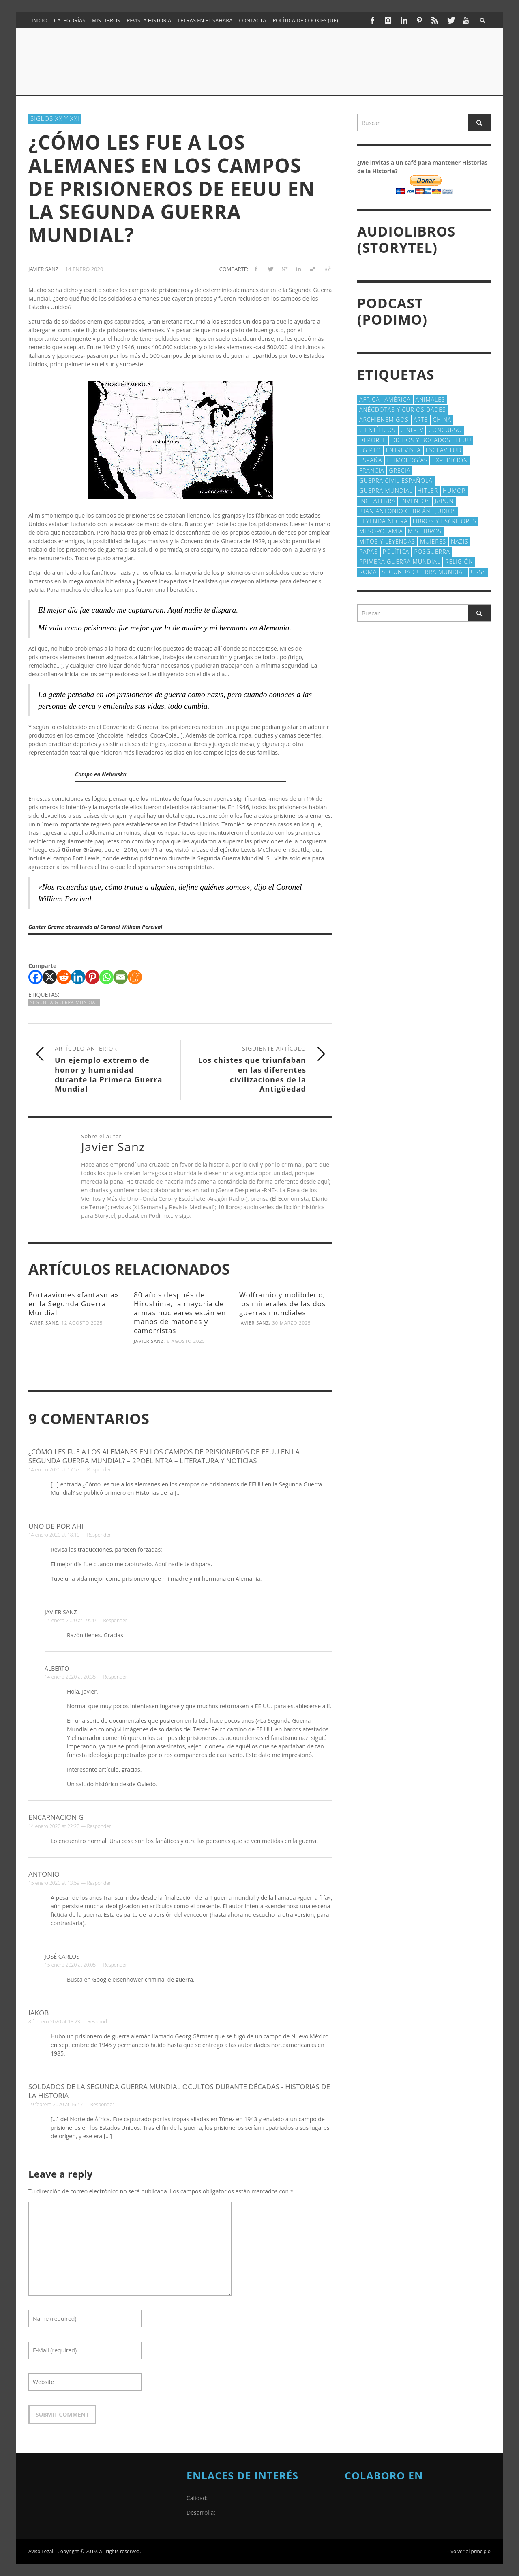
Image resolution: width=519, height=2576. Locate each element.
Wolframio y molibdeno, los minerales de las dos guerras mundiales (282, 1303)
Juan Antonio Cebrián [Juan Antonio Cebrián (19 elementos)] (395, 511)
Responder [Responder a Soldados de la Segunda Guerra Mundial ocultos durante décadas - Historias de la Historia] (102, 2104)
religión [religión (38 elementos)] (459, 562)
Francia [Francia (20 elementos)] (371, 470)
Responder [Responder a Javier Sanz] (115, 1620)
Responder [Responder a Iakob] (100, 2021)
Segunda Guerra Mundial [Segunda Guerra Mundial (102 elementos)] (424, 572)
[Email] (121, 977)
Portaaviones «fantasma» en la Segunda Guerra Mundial (73, 1303)
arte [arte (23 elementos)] (421, 420)
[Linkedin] (78, 977)
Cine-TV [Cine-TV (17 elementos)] (412, 430)
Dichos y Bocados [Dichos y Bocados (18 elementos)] (420, 440)
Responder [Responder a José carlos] (115, 1964)
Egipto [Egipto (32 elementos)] (370, 450)
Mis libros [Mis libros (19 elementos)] (425, 531)
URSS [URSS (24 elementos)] (478, 572)
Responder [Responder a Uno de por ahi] (99, 1534)
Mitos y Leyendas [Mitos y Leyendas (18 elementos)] (387, 541)
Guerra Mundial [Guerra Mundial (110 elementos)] (386, 491)
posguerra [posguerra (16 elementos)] (432, 551)
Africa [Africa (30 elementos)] (369, 399)
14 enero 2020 (84, 269)
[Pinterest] (92, 977)
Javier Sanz (43, 1323)
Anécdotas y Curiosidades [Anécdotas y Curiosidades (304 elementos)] (402, 409)
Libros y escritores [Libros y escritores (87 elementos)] (444, 521)
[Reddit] (64, 977)
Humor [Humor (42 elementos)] (454, 491)
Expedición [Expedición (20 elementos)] (450, 460)
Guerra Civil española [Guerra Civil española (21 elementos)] (396, 480)
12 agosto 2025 (82, 1323)
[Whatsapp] (106, 977)
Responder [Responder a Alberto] (115, 1676)
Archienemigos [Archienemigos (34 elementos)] (384, 420)
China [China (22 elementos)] (442, 420)
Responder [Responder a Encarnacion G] (99, 1826)
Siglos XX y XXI (54, 118)
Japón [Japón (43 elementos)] (444, 501)
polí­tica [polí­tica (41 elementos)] (396, 551)
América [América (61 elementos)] (397, 399)
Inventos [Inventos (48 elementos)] (415, 501)
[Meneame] (135, 977)
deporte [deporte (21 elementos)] (372, 440)
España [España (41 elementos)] (370, 460)
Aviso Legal (40, 2551)
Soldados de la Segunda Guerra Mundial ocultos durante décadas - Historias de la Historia (179, 2091)
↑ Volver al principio (469, 2551)
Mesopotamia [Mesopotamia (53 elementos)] (381, 531)
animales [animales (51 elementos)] (430, 399)
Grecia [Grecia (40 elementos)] (399, 470)
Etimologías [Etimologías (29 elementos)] (407, 460)
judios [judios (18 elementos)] (445, 511)
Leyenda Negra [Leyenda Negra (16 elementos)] (383, 521)
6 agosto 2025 (186, 1341)
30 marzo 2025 (291, 1323)
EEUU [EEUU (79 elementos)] (463, 440)
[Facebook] (35, 977)
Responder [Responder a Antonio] (99, 1882)
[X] (50, 977)
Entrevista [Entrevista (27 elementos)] (403, 450)
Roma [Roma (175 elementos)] (368, 572)
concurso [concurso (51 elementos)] (445, 430)
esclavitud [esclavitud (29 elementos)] (444, 450)
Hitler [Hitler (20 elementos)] (428, 491)
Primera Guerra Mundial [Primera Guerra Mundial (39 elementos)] (399, 562)
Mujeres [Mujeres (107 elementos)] (433, 541)
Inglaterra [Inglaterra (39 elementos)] (377, 501)
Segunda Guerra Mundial (64, 1002)
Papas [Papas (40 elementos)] (368, 551)
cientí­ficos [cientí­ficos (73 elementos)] (377, 430)
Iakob (38, 2012)
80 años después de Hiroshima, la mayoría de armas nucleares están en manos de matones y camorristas (180, 1312)
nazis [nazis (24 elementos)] (459, 541)
